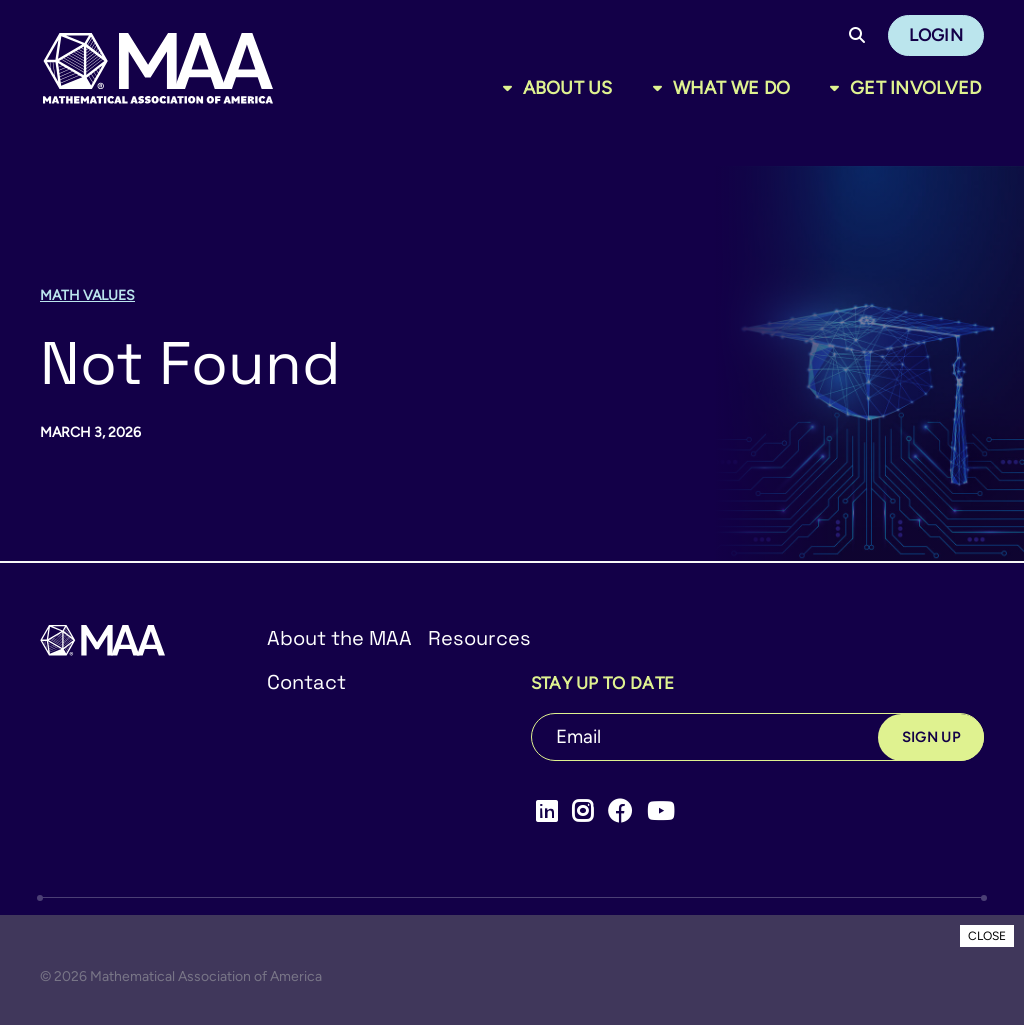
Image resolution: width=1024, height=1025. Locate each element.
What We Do (732, 88)
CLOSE (987, 936)
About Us (568, 88)
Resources (479, 638)
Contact (306, 682)
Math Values (87, 295)
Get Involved (915, 88)
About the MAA (339, 638)
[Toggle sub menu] (511, 88)
